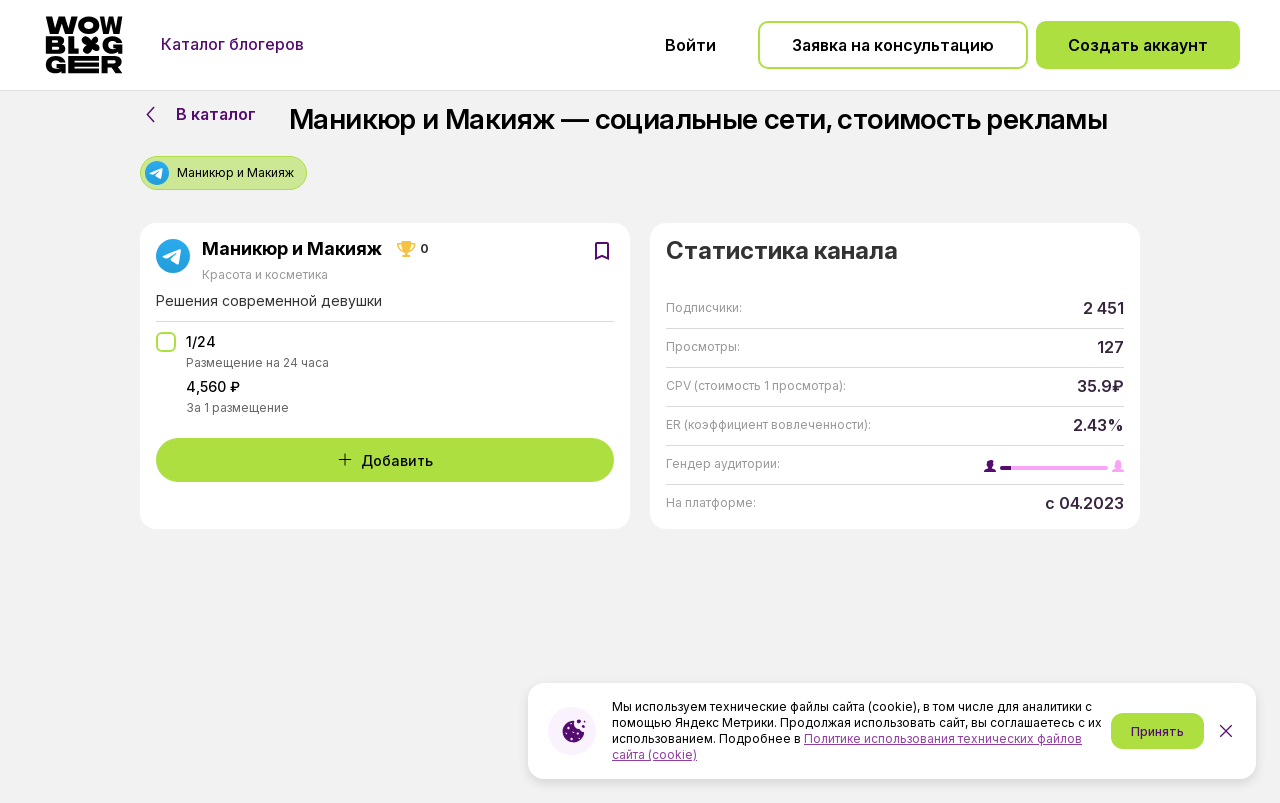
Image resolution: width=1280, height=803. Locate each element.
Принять (1157, 731)
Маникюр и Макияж (292, 249)
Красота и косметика (265, 274)
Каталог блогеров (232, 44)
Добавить (385, 460)
